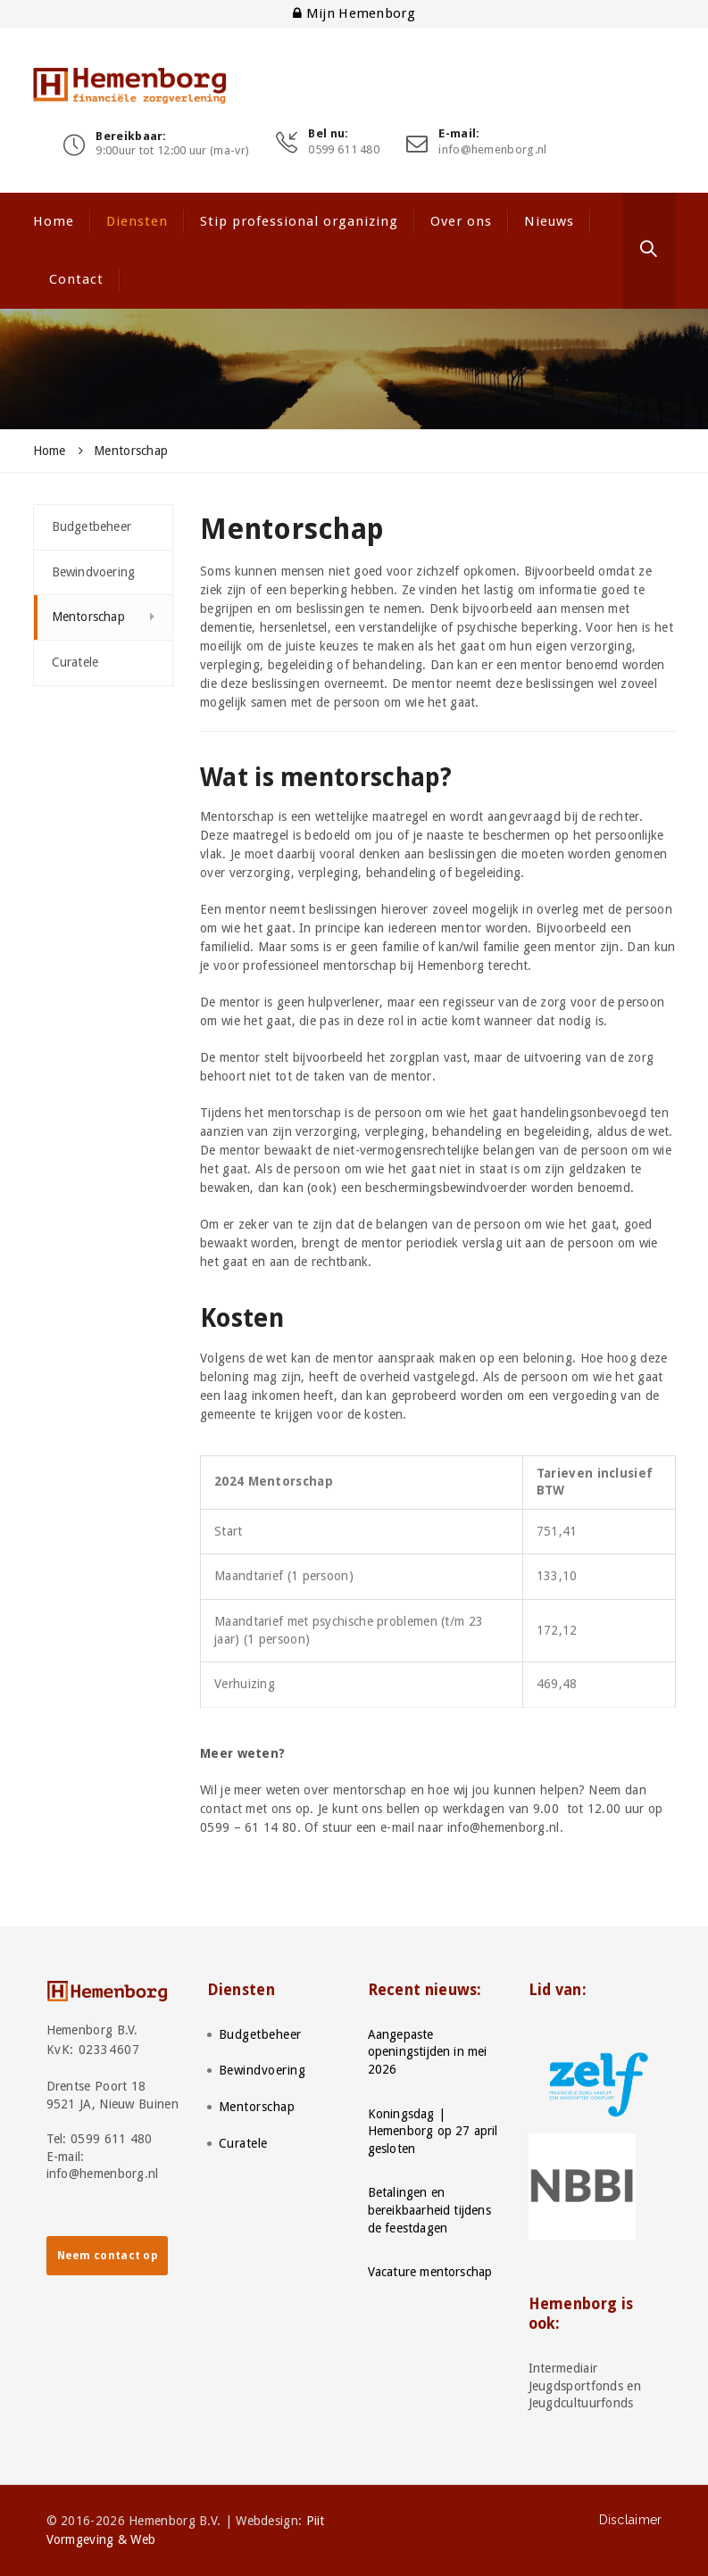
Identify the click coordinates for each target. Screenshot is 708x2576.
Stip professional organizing (299, 221)
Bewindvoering (94, 572)
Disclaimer (630, 2520)
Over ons (461, 221)
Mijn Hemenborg (354, 13)
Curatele (75, 662)
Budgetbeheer (91, 526)
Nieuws (549, 221)
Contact (76, 279)
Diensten (137, 221)
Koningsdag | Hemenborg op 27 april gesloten (433, 2131)
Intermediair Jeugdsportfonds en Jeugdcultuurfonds (585, 2385)
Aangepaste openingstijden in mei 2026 (427, 2051)
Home (53, 221)
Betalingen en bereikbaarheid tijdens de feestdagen (429, 2209)
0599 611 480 (343, 149)
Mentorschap (88, 616)
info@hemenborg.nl (492, 149)
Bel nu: (328, 134)
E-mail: (458, 134)
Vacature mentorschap (430, 2272)
